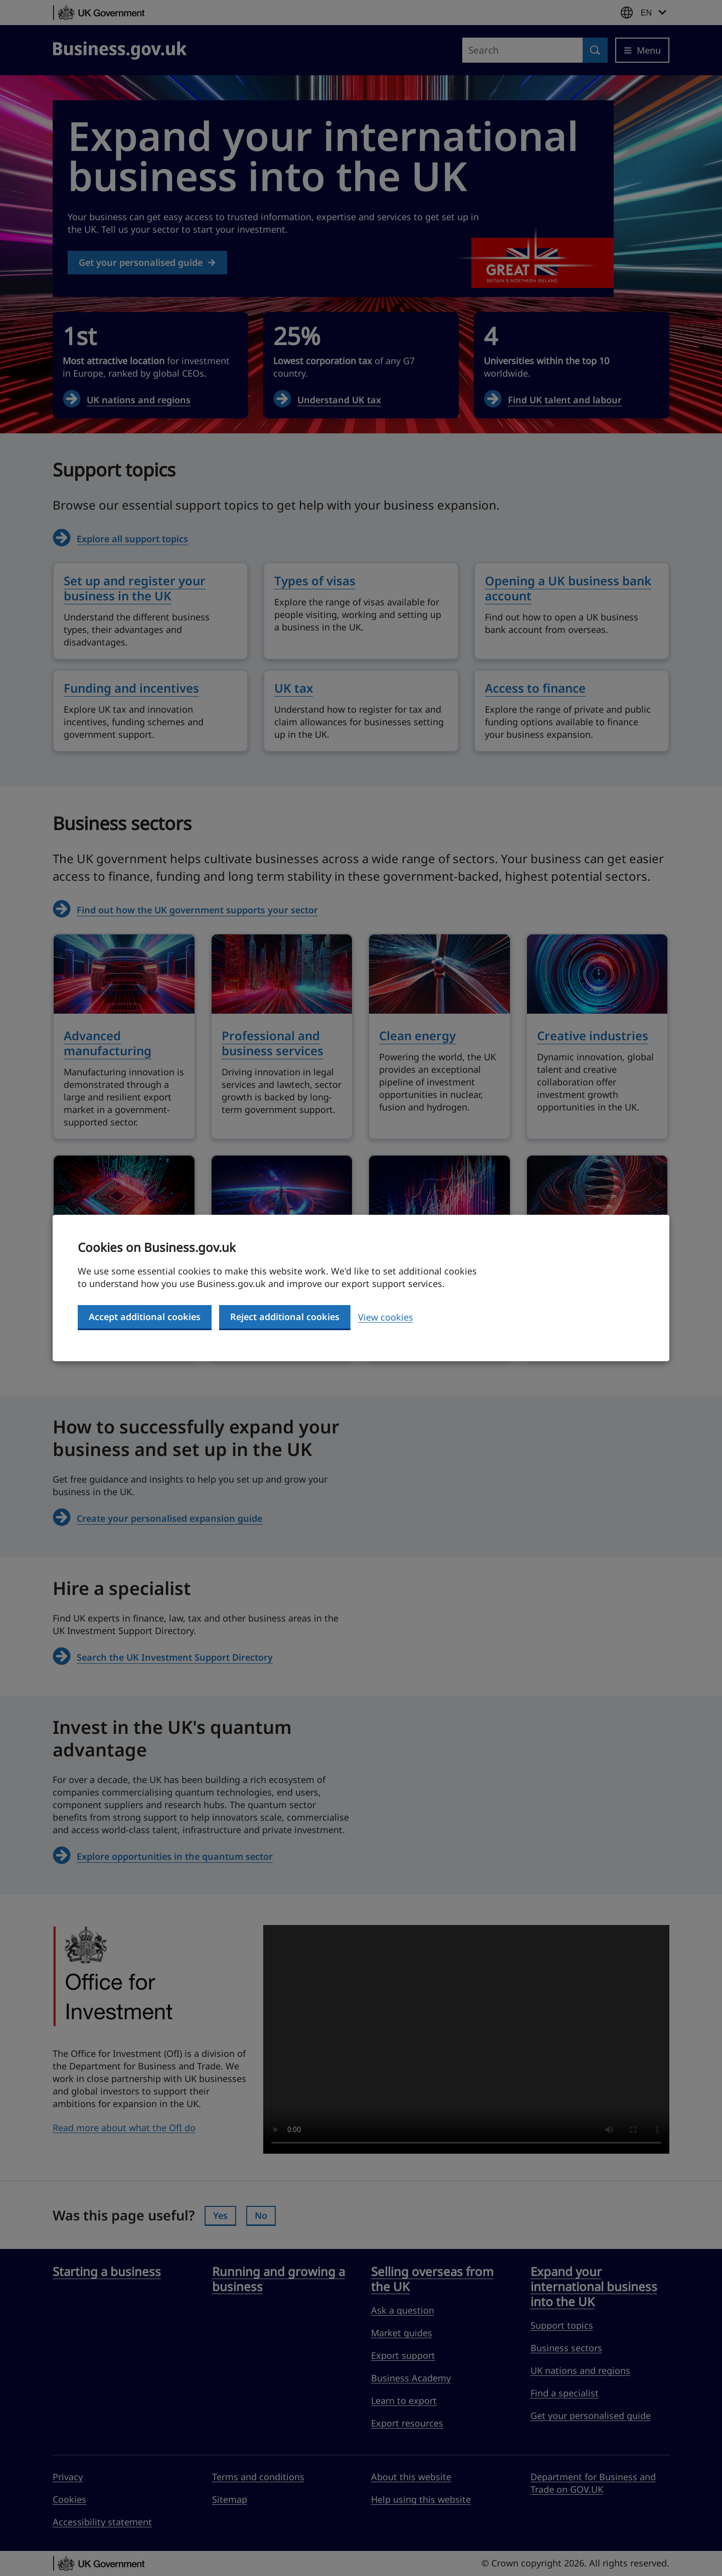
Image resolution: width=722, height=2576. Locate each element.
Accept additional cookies (145, 1317)
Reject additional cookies (284, 1317)
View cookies (385, 1317)
